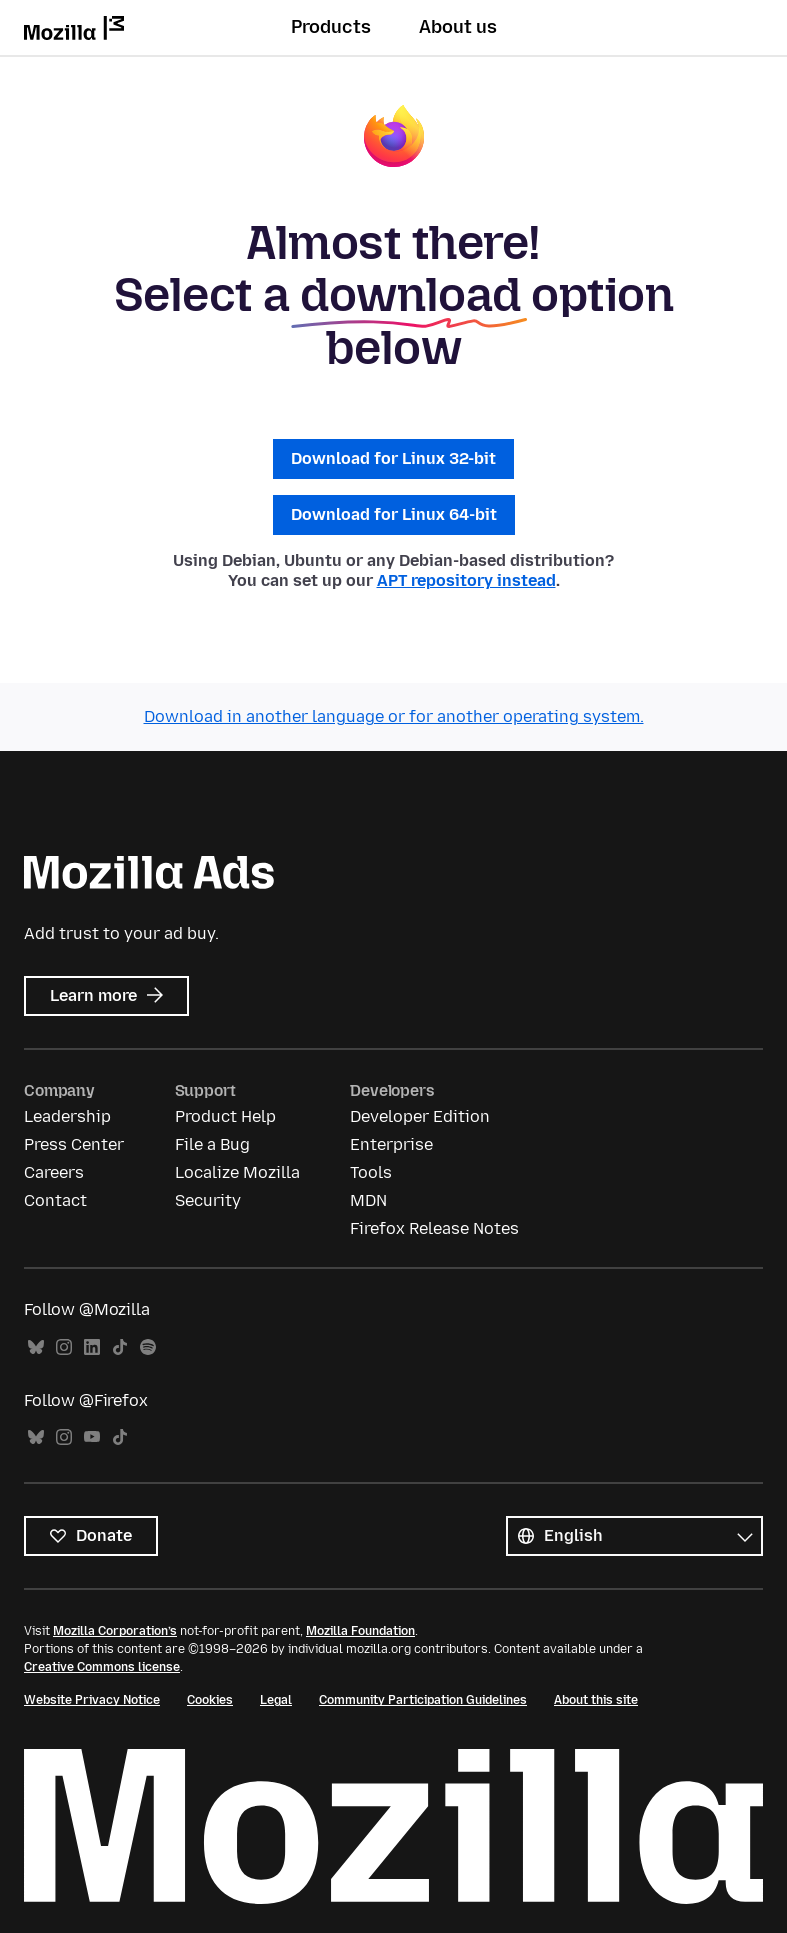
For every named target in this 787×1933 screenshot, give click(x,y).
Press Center (74, 1144)
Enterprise (391, 1144)
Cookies (210, 1700)
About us (458, 27)
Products (331, 27)
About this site (596, 1700)
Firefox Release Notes (434, 1228)
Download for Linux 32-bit (393, 458)
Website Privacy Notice (92, 1700)
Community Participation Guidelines (423, 1700)
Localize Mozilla (237, 1172)
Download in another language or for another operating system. (394, 716)
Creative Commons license (102, 1667)
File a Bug (212, 1144)
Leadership (67, 1116)
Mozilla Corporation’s (115, 1631)
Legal (276, 1700)
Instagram (64, 1347)
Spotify (148, 1347)
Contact (55, 1200)
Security (208, 1200)
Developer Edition (420, 1116)
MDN (368, 1200)
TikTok (120, 1347)
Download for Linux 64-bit (394, 514)
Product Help (225, 1116)
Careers (54, 1172)
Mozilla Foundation (360, 1631)
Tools (371, 1172)
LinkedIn (92, 1347)
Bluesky (36, 1347)
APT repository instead (466, 580)
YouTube (92, 1437)
